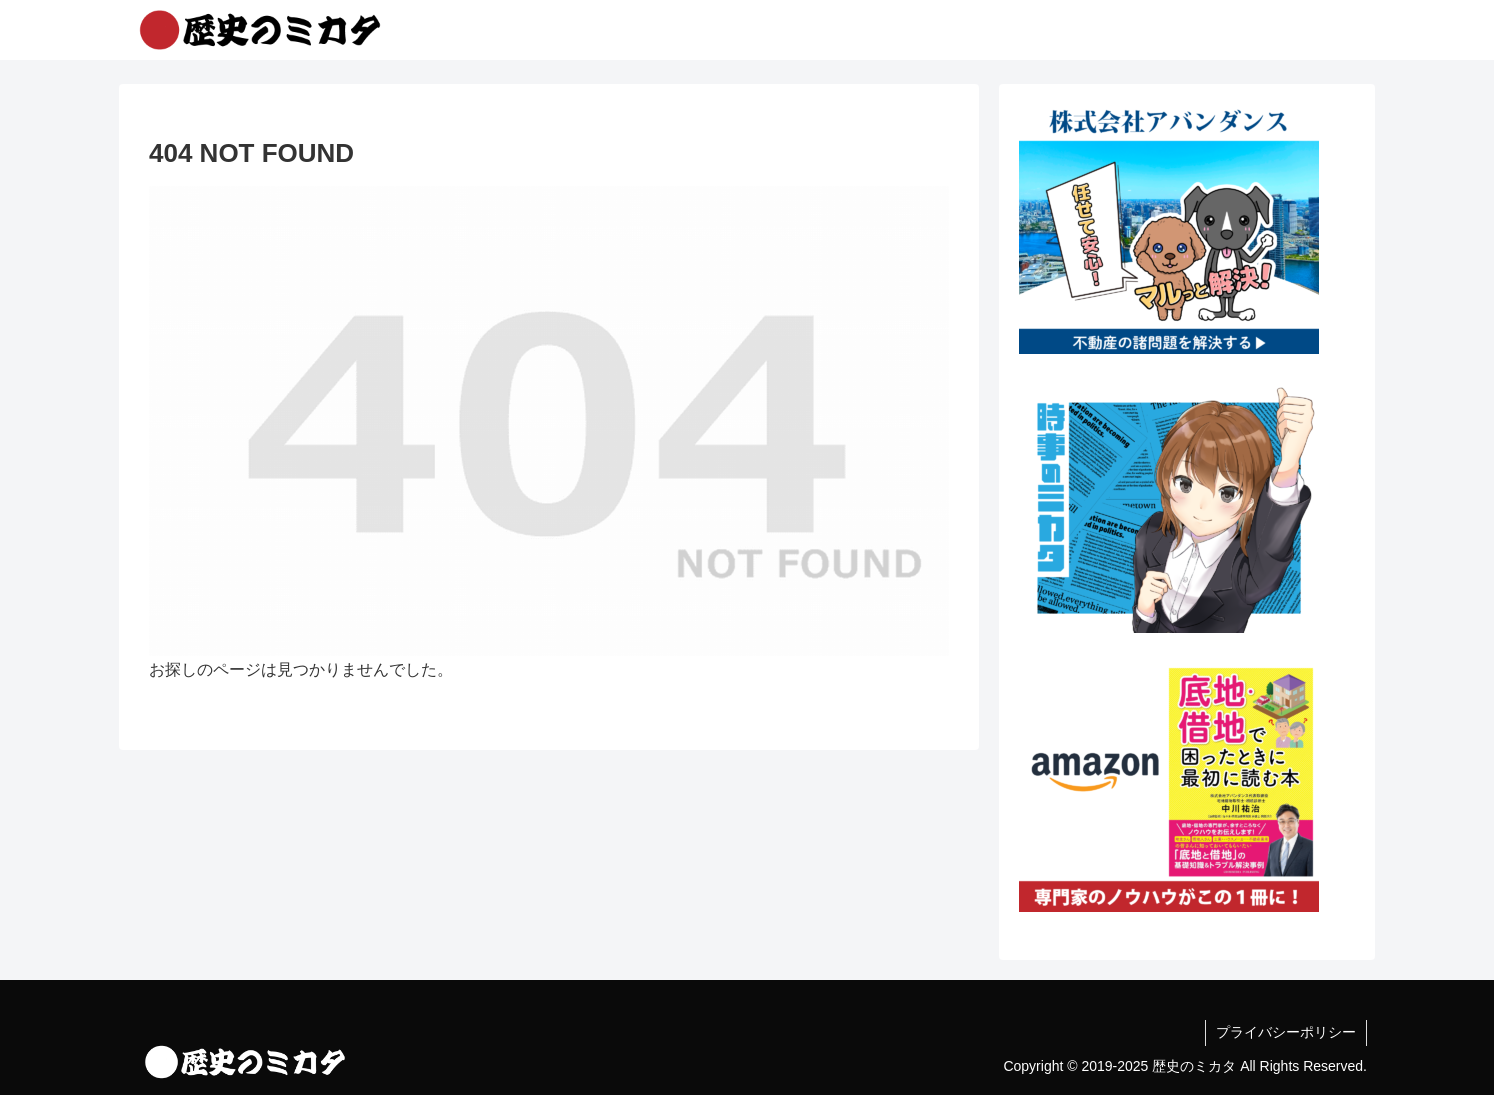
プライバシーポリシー (1286, 1032)
